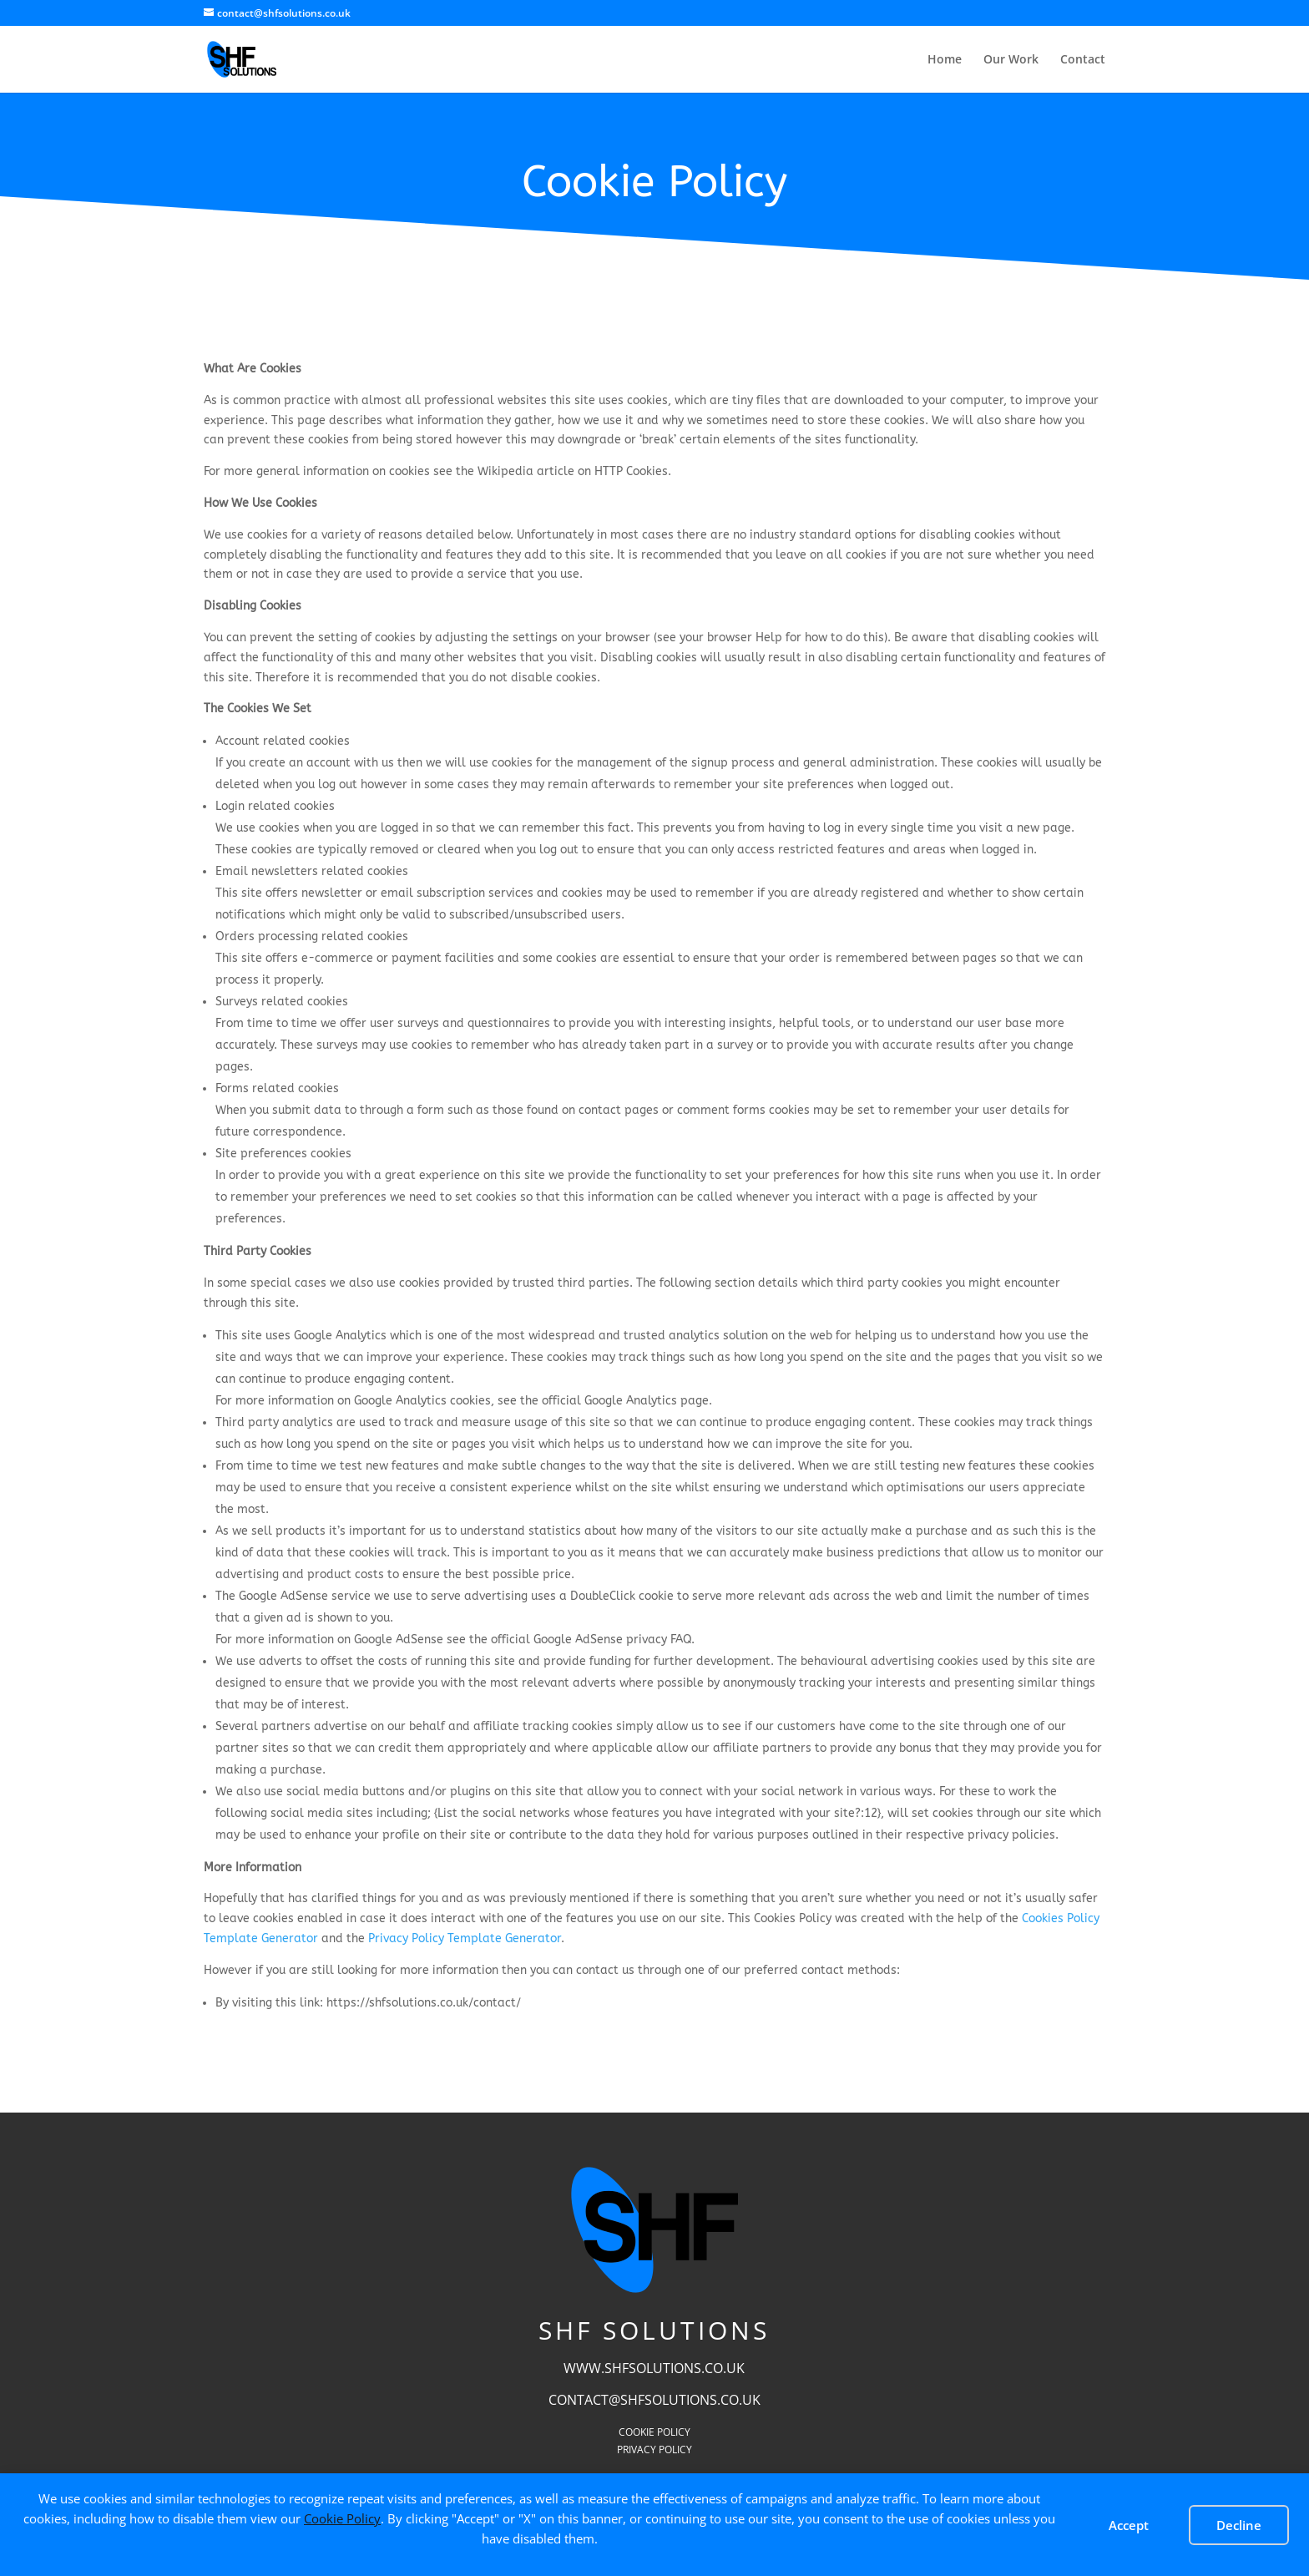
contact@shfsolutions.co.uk (654, 2400)
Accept (1129, 2525)
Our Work (1011, 60)
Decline (1238, 2525)
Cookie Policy (342, 2518)
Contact (1082, 60)
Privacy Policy (654, 2449)
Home (944, 60)
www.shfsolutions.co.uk (654, 2368)
